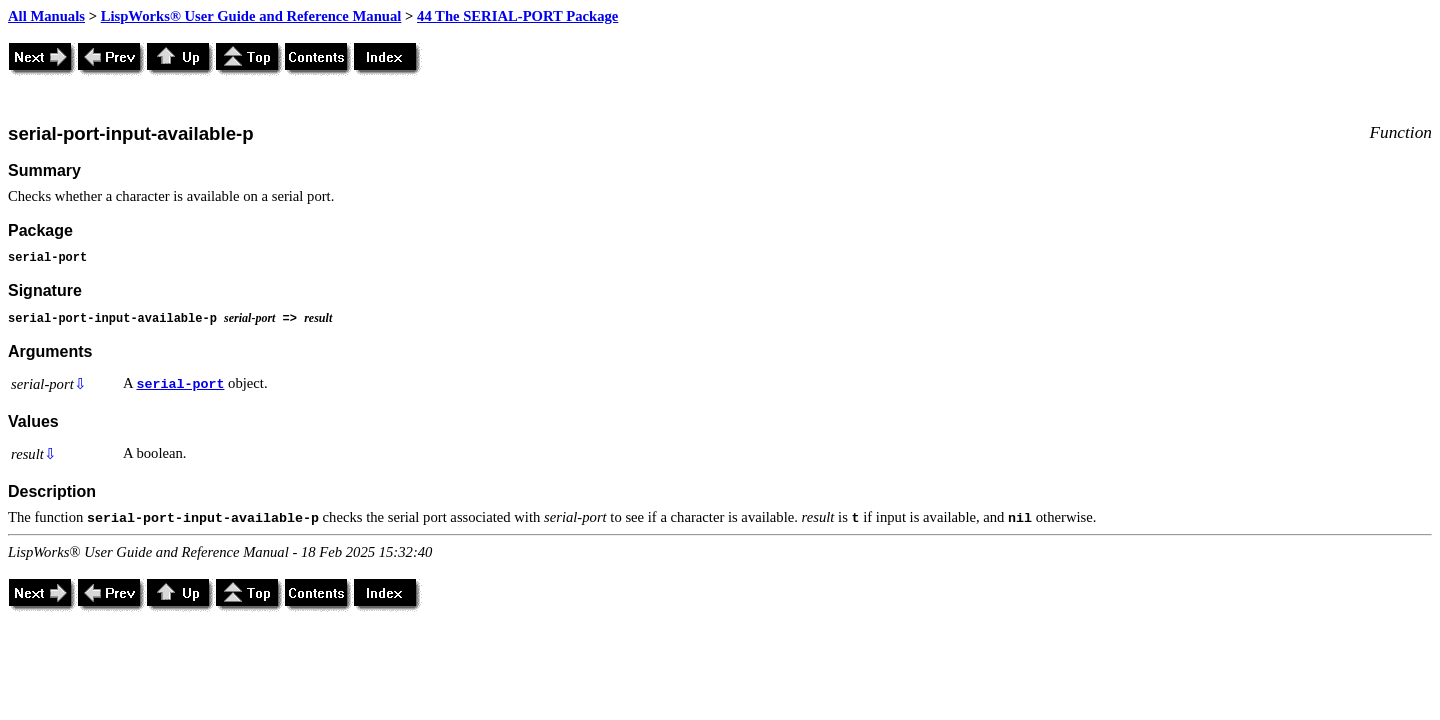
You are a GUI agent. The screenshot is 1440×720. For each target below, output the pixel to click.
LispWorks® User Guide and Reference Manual (251, 16)
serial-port (180, 384)
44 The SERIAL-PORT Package (517, 16)
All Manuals (46, 16)
